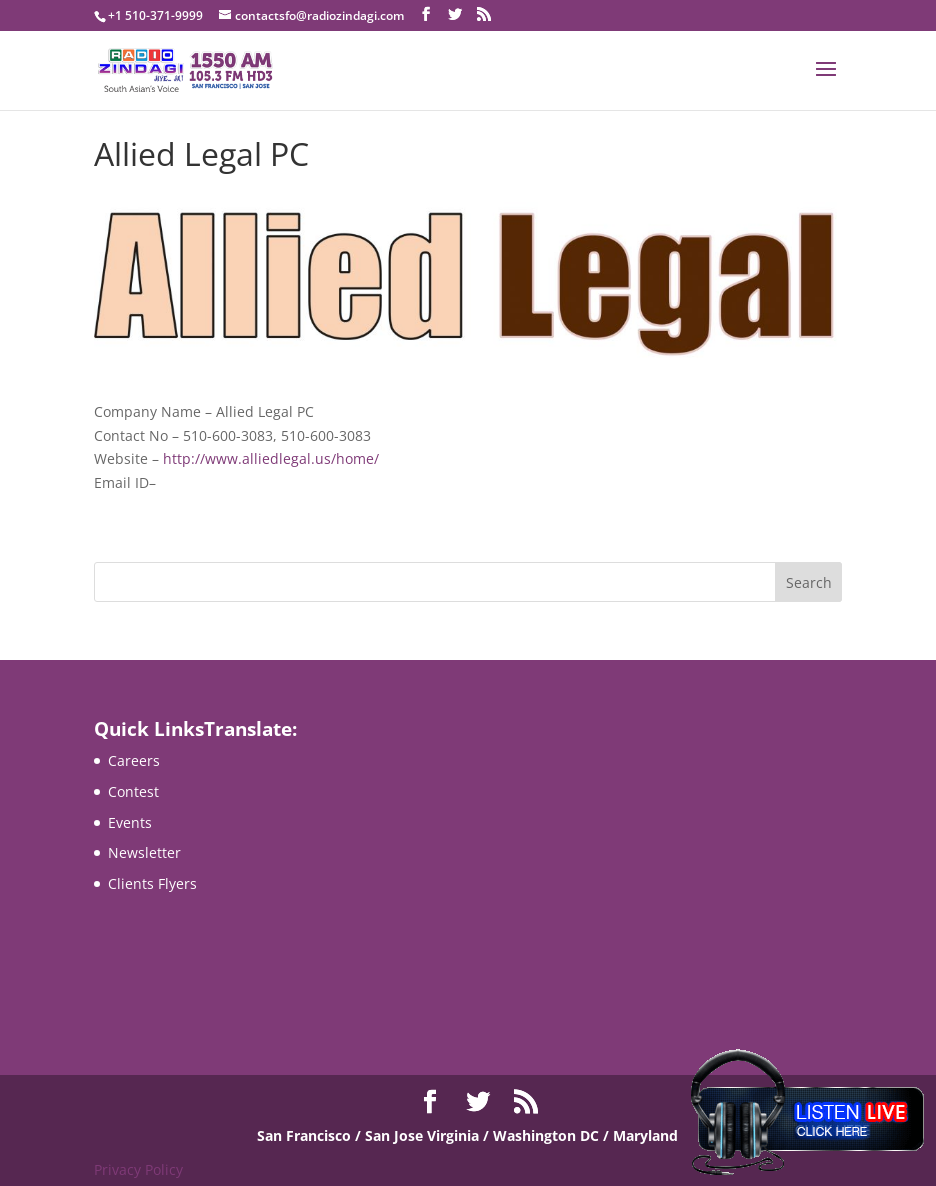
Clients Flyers (152, 883)
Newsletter (144, 852)
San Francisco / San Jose (342, 1135)
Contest (133, 791)
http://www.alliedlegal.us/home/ (271, 458)
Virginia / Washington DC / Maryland (552, 1135)
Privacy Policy (138, 1169)
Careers (134, 760)
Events (130, 822)
